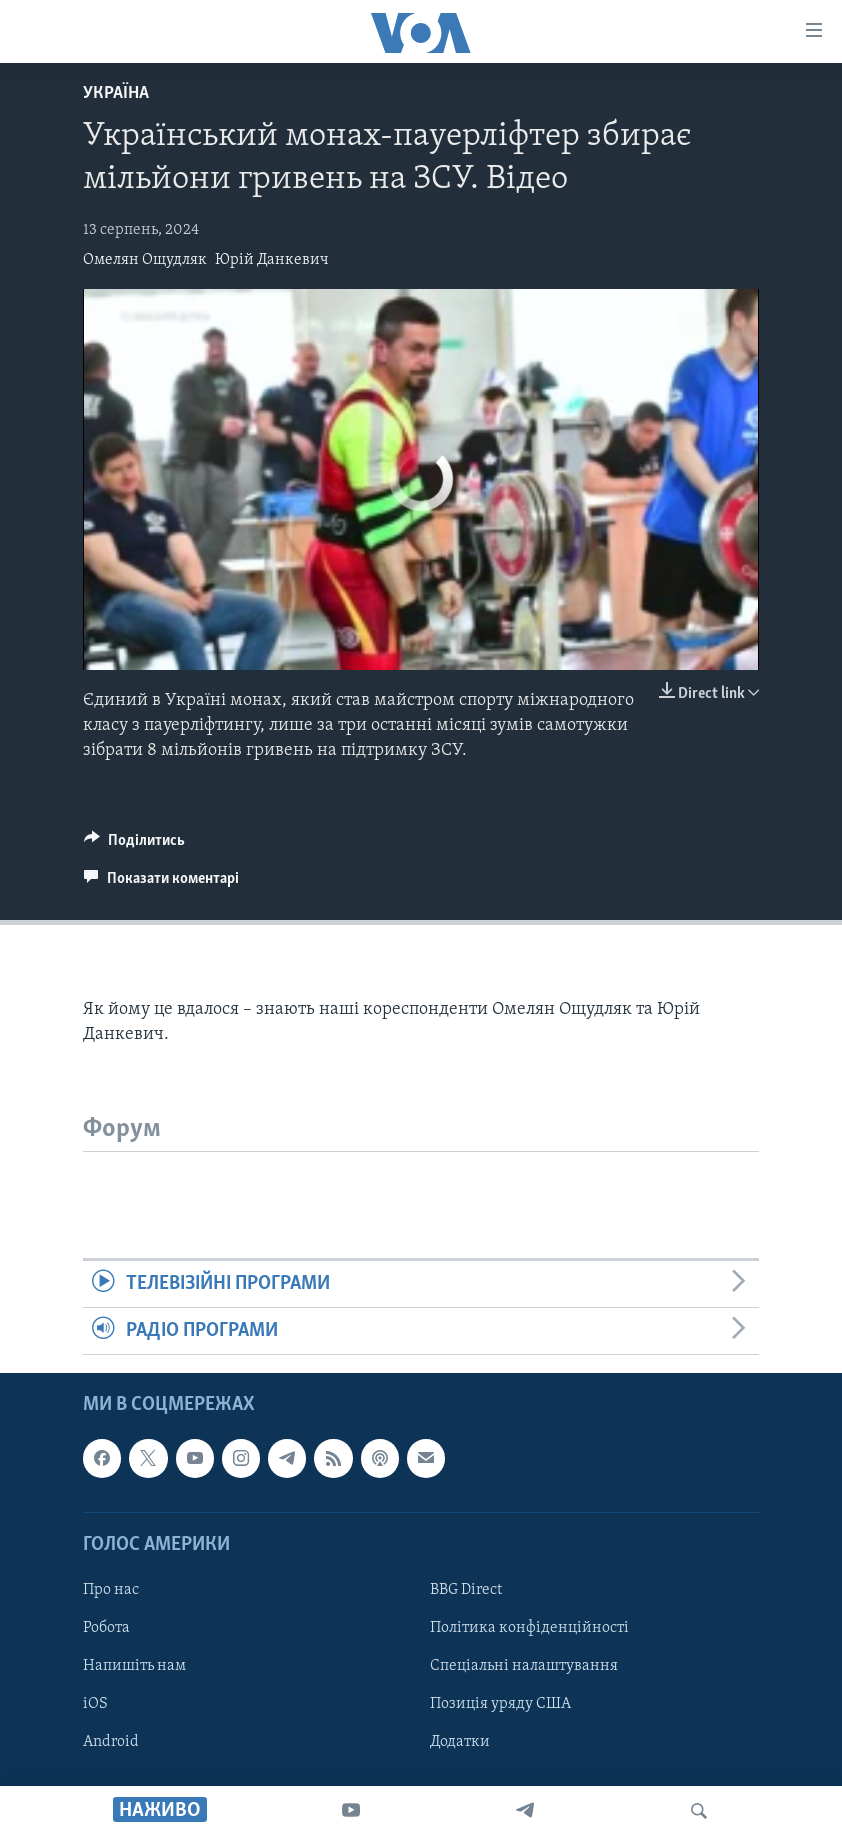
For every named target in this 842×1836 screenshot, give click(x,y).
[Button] (134, 845)
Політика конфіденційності (529, 1628)
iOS (95, 1704)
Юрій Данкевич (272, 260)
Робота (106, 1628)
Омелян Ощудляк (145, 260)
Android (111, 1743)
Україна (116, 93)
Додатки (460, 1743)
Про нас (111, 1590)
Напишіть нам (134, 1666)
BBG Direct (466, 1590)
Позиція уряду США (500, 1704)
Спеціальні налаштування (524, 1666)
